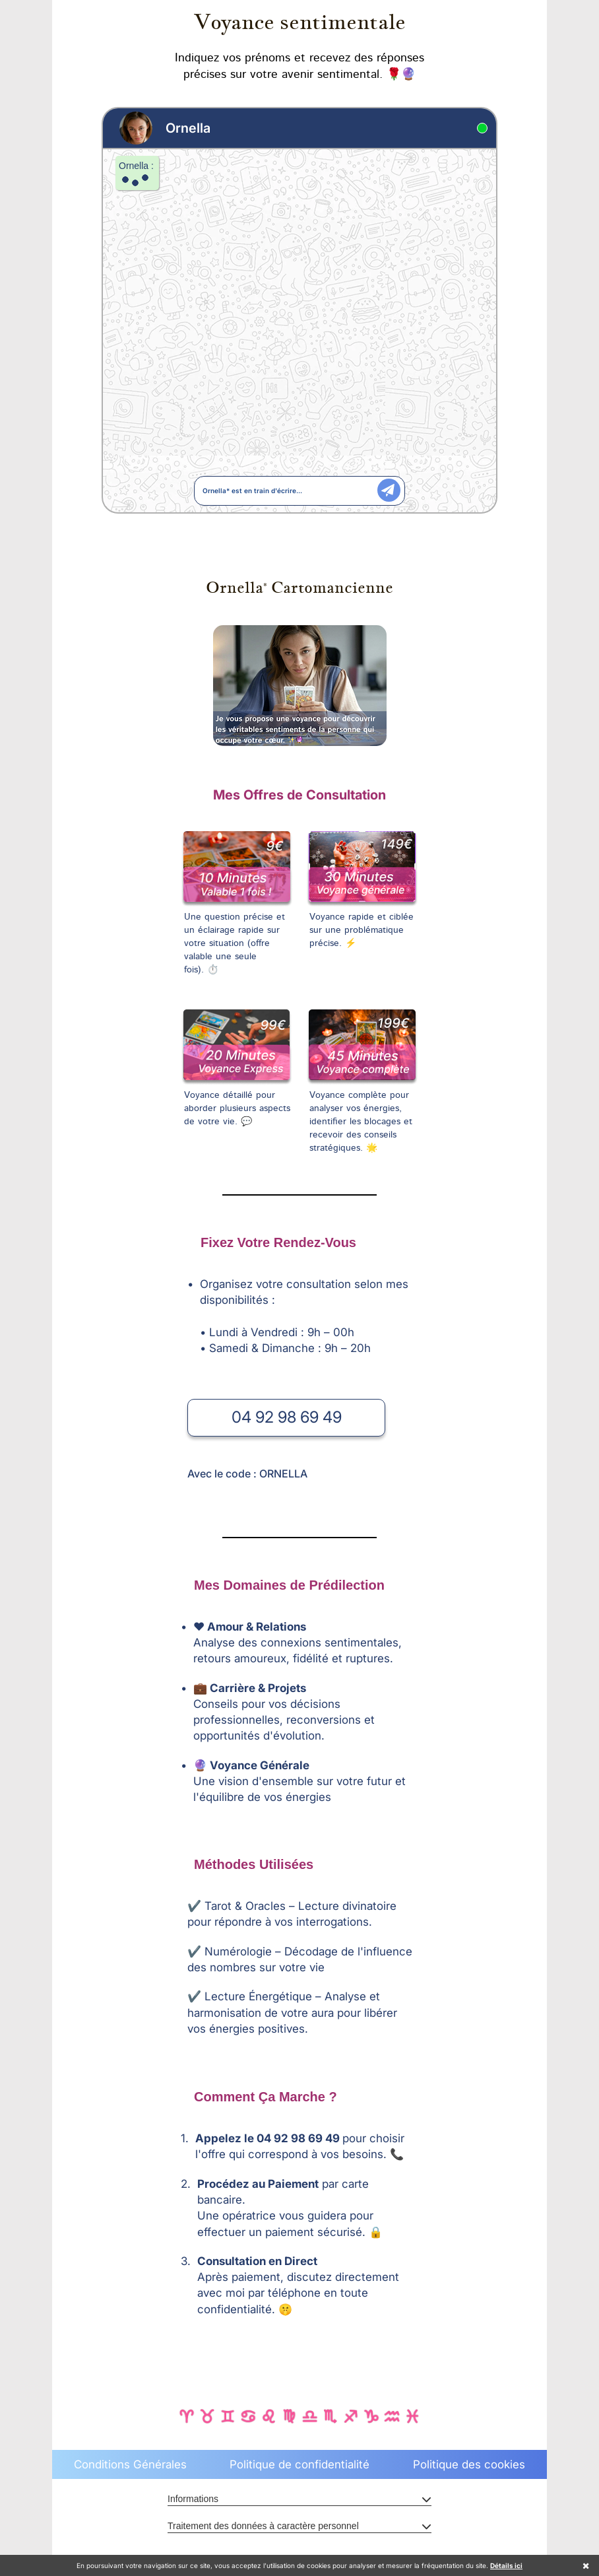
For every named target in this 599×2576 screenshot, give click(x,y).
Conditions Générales (130, 2464)
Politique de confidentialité (299, 2464)
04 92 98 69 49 (287, 1417)
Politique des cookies (469, 2464)
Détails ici (506, 2565)
